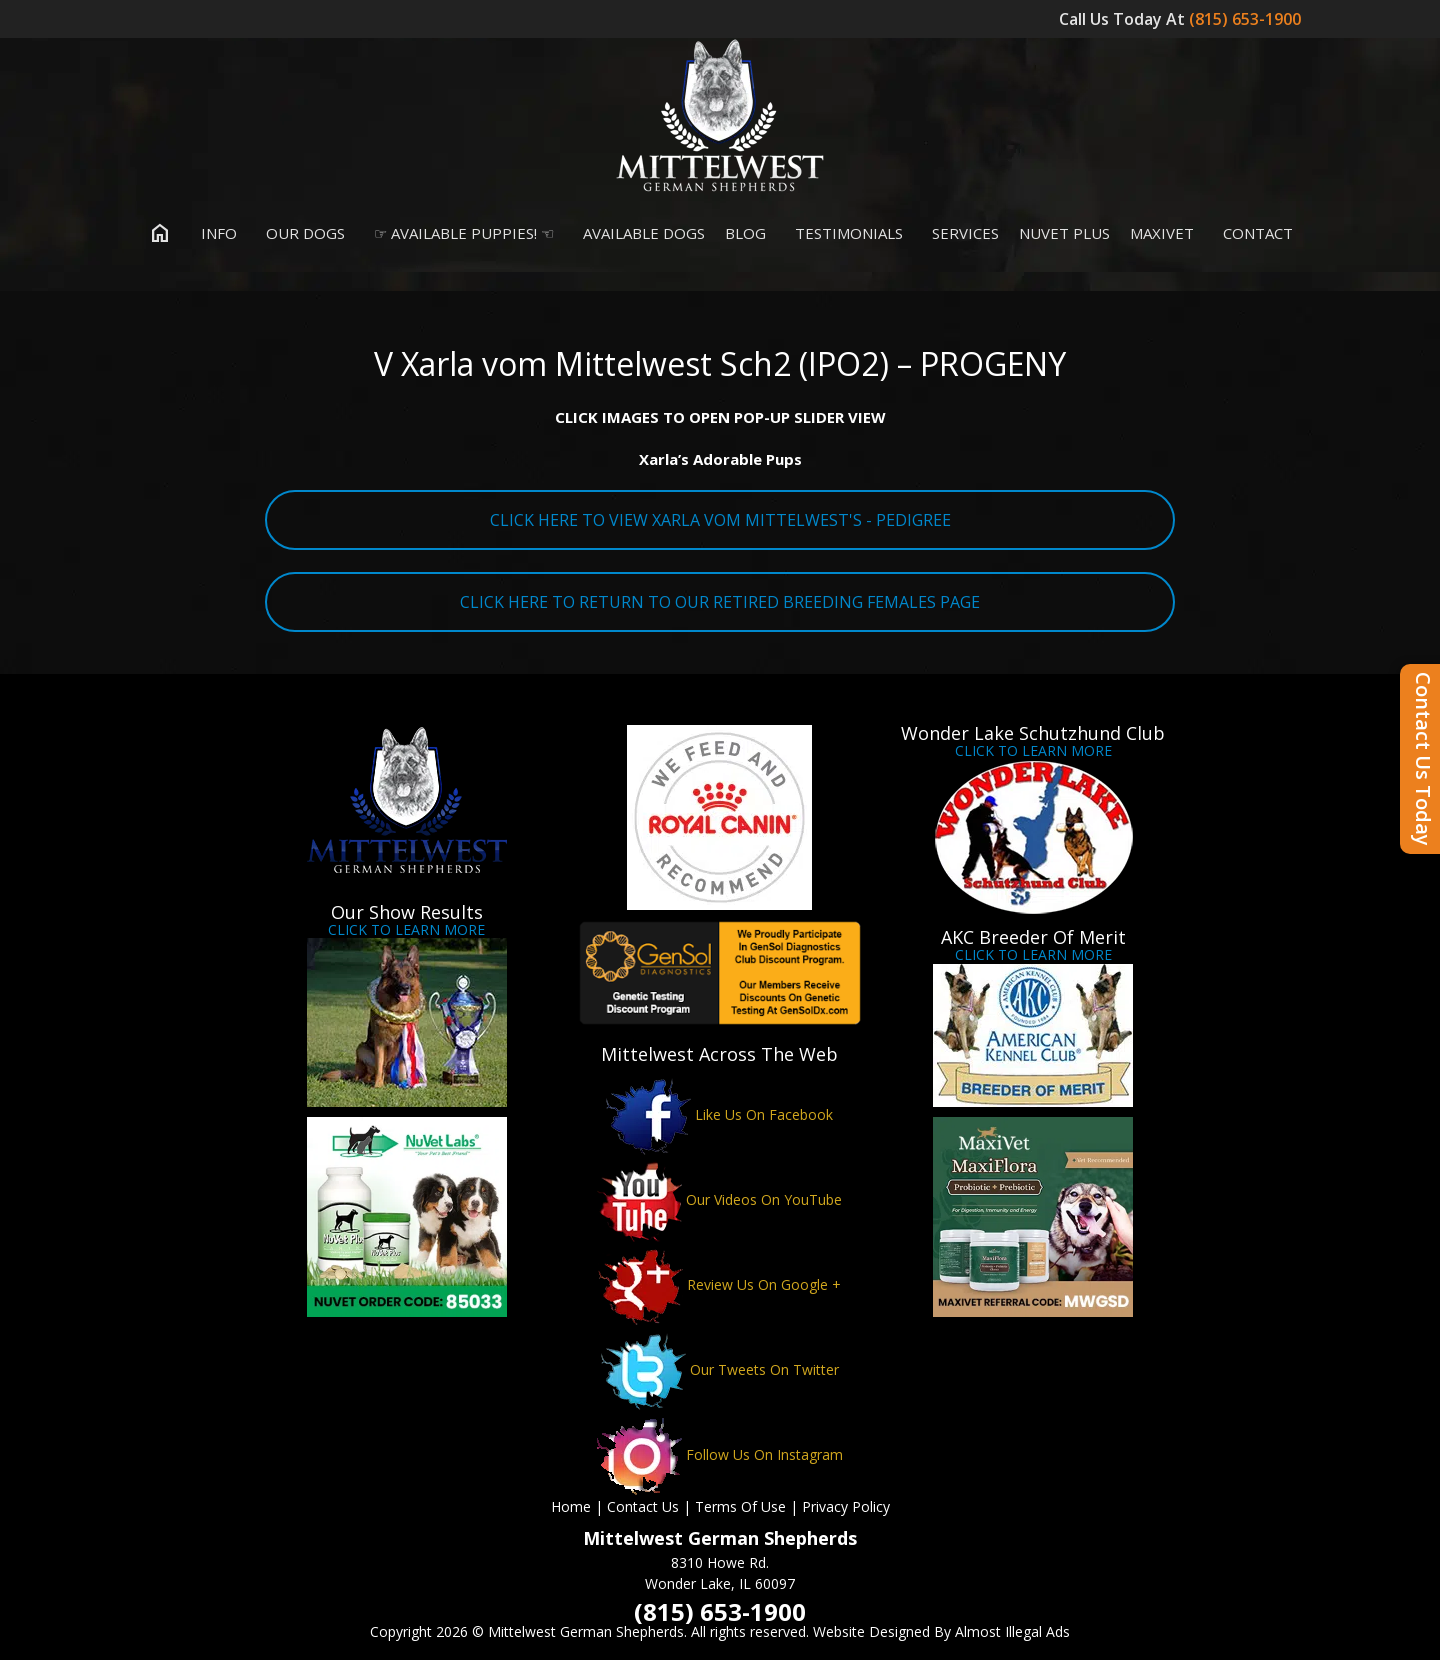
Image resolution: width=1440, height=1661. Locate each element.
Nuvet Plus (1064, 234)
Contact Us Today (1423, 759)
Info (214, 234)
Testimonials (844, 234)
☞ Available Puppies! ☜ (459, 234)
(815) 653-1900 (1247, 19)
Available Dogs (639, 234)
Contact (1253, 234)
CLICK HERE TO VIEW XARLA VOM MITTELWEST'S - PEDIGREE (720, 521)
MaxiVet (1162, 234)
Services (961, 234)
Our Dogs (301, 234)
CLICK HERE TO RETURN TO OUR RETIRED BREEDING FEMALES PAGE (720, 603)
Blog (745, 234)
